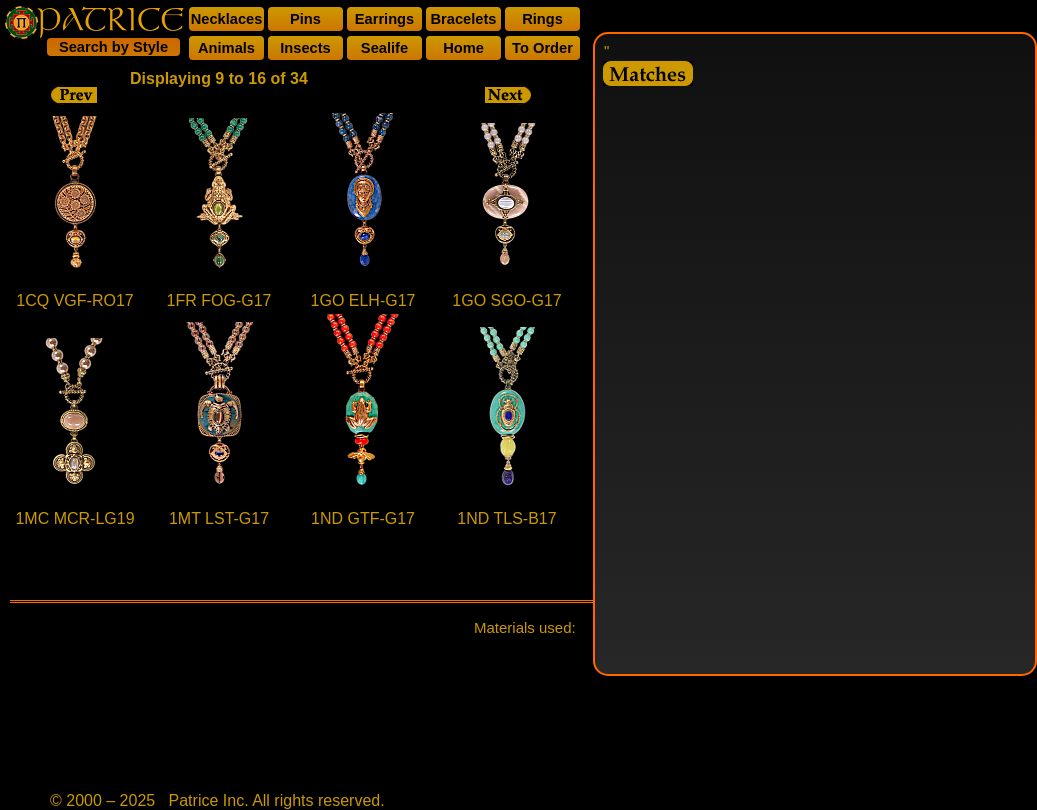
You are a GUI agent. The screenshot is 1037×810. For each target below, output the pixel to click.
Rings (542, 19)
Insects (305, 48)
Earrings (384, 19)
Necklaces (227, 19)
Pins (305, 19)
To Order (542, 48)
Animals (226, 48)
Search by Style (113, 47)
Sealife (384, 48)
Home (463, 48)
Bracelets (464, 19)
